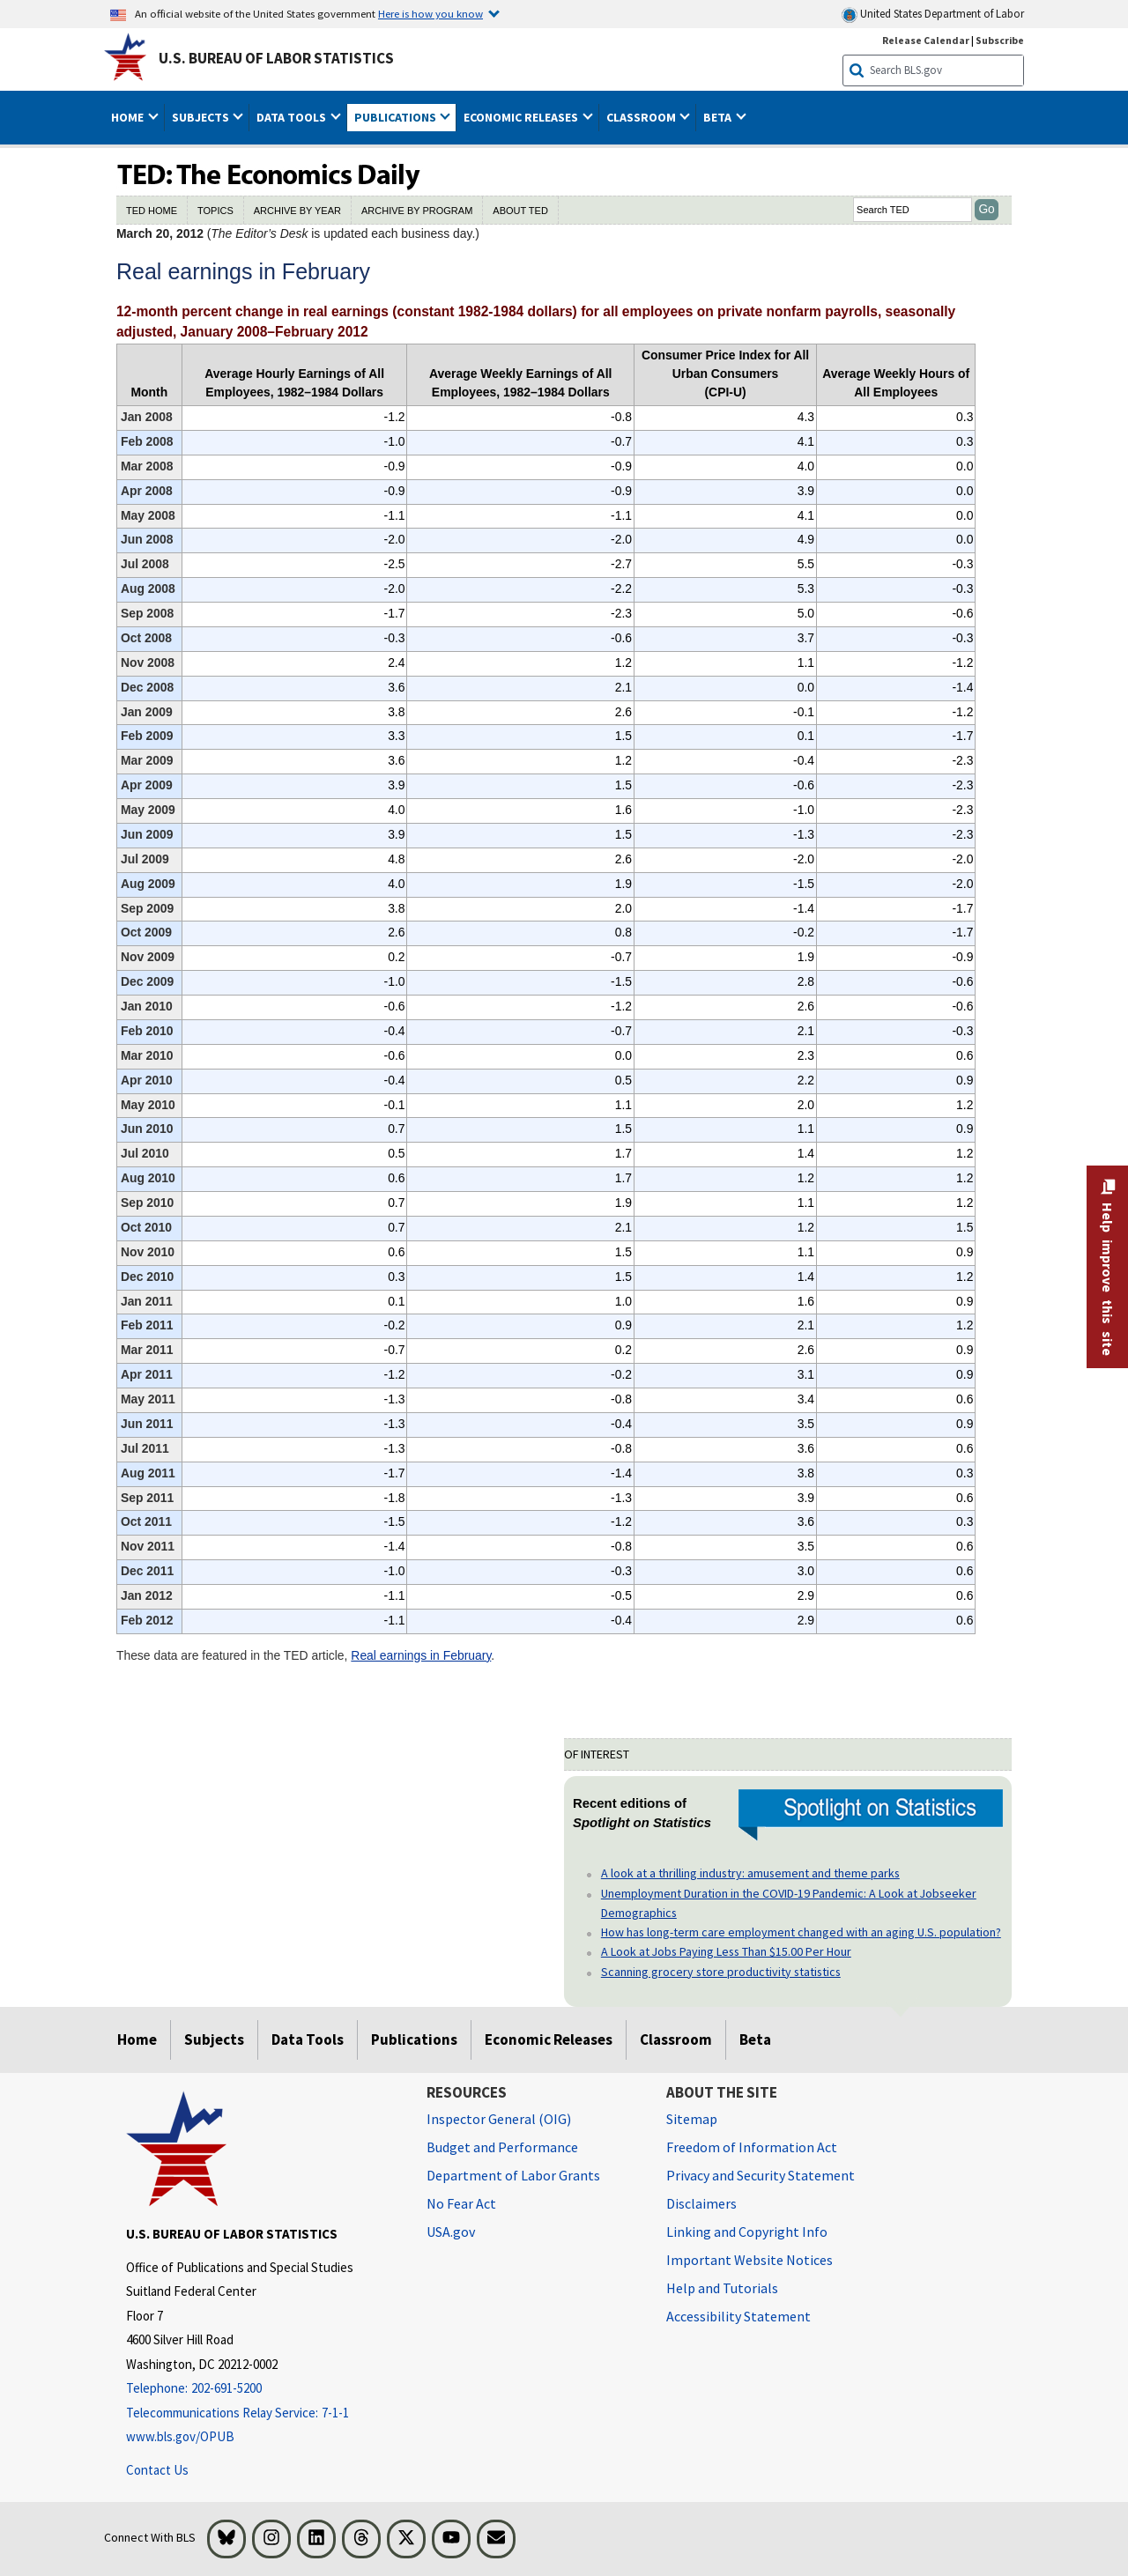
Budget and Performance (502, 2147)
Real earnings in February (421, 1655)
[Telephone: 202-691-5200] (263, 2389)
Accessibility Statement (738, 2316)
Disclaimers (701, 2203)
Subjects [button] (202, 117)
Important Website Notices (749, 2260)
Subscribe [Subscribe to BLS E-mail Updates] (1000, 40)
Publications (414, 2039)
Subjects (214, 2039)
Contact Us (157, 2469)
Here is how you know (430, 13)
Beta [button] (718, 117)
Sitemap (691, 2119)
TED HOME (151, 210)
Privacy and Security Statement (760, 2175)
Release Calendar (925, 40)
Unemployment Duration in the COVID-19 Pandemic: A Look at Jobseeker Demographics (788, 1903)
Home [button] (128, 117)
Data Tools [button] (292, 117)
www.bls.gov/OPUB (180, 2436)
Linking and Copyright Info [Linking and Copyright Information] (746, 2231)
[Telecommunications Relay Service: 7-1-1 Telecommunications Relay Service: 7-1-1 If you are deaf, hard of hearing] (263, 2413)
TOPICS (215, 210)
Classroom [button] (642, 117)
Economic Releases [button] (522, 117)
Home (137, 2039)
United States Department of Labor (933, 14)
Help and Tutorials (722, 2288)
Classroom (676, 2039)
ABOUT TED (520, 210)
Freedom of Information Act (751, 2147)
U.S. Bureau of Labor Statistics (276, 58)
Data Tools (307, 2039)
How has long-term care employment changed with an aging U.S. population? (801, 1932)
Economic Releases (548, 2039)
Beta (755, 2039)
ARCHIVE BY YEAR (297, 210)
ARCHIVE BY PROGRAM (416, 210)
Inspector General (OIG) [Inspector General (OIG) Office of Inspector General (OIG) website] (499, 2119)
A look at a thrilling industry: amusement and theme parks (750, 1873)
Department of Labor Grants (513, 2175)
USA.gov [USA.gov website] (451, 2231)
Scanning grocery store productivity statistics (721, 1972)
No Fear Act (461, 2203)
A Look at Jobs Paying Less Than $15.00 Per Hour (726, 1951)
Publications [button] (396, 117)
